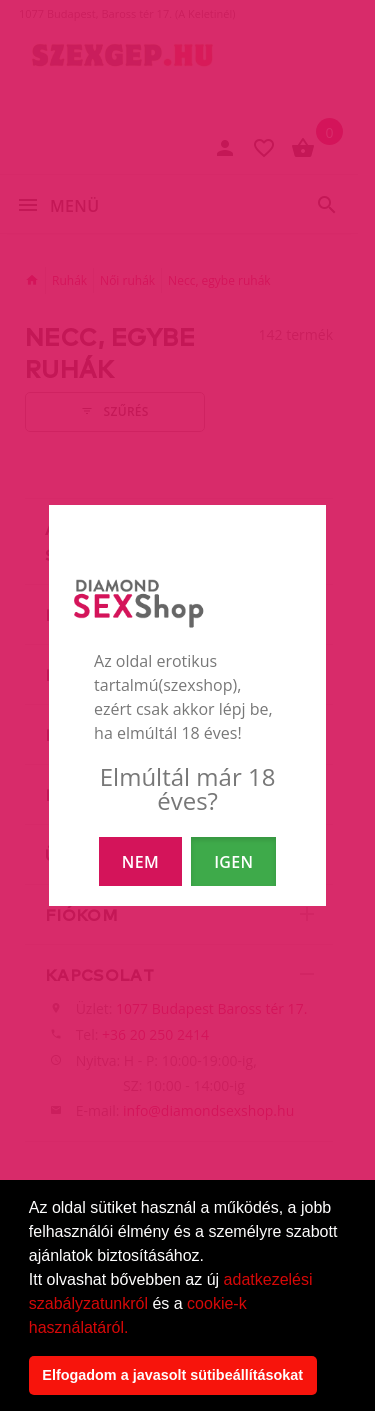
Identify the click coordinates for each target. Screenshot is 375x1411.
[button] (136, 1329)
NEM (140, 862)
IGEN (233, 862)
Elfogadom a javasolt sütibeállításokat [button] (172, 1375)
